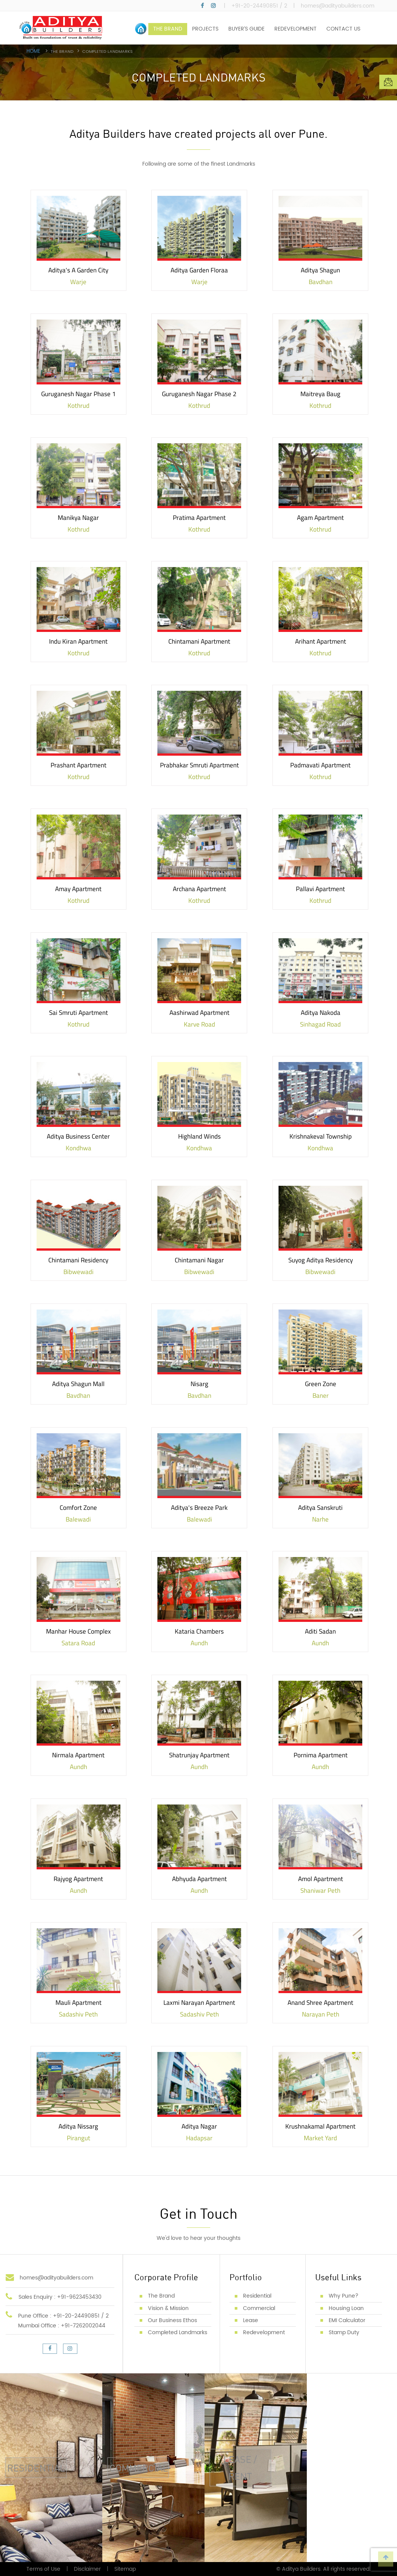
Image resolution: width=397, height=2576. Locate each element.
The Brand (161, 2296)
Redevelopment (264, 2332)
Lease (250, 2320)
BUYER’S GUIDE (246, 29)
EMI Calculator (347, 2320)
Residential (257, 2296)
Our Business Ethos (172, 2320)
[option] (198, 72)
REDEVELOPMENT (295, 29)
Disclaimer (87, 2569)
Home (33, 51)
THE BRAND (167, 29)
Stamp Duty (344, 2332)
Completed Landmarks (177, 2332)
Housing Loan (346, 2308)
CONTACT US (343, 29)
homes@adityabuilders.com (337, 6)
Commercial (259, 2308)
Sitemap (125, 2569)
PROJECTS (205, 29)
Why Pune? (344, 2296)
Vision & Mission (168, 2308)
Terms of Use (43, 2569)
